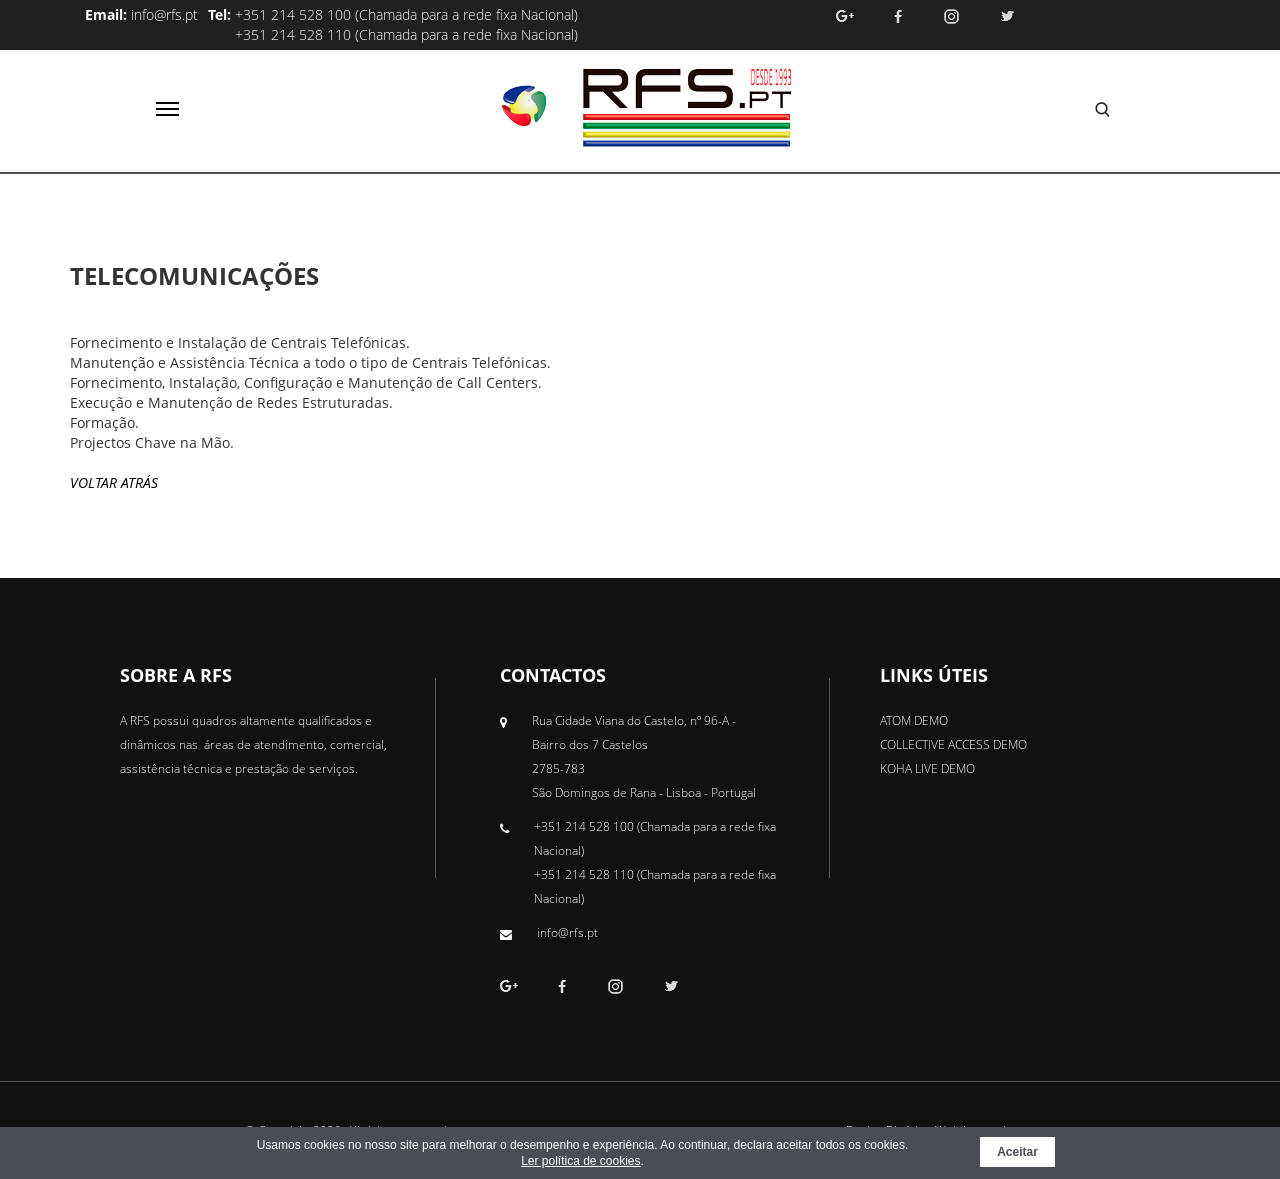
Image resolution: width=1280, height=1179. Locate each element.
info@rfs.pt (164, 14)
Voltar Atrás (114, 482)
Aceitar (1017, 1152)
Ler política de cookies (580, 1161)
